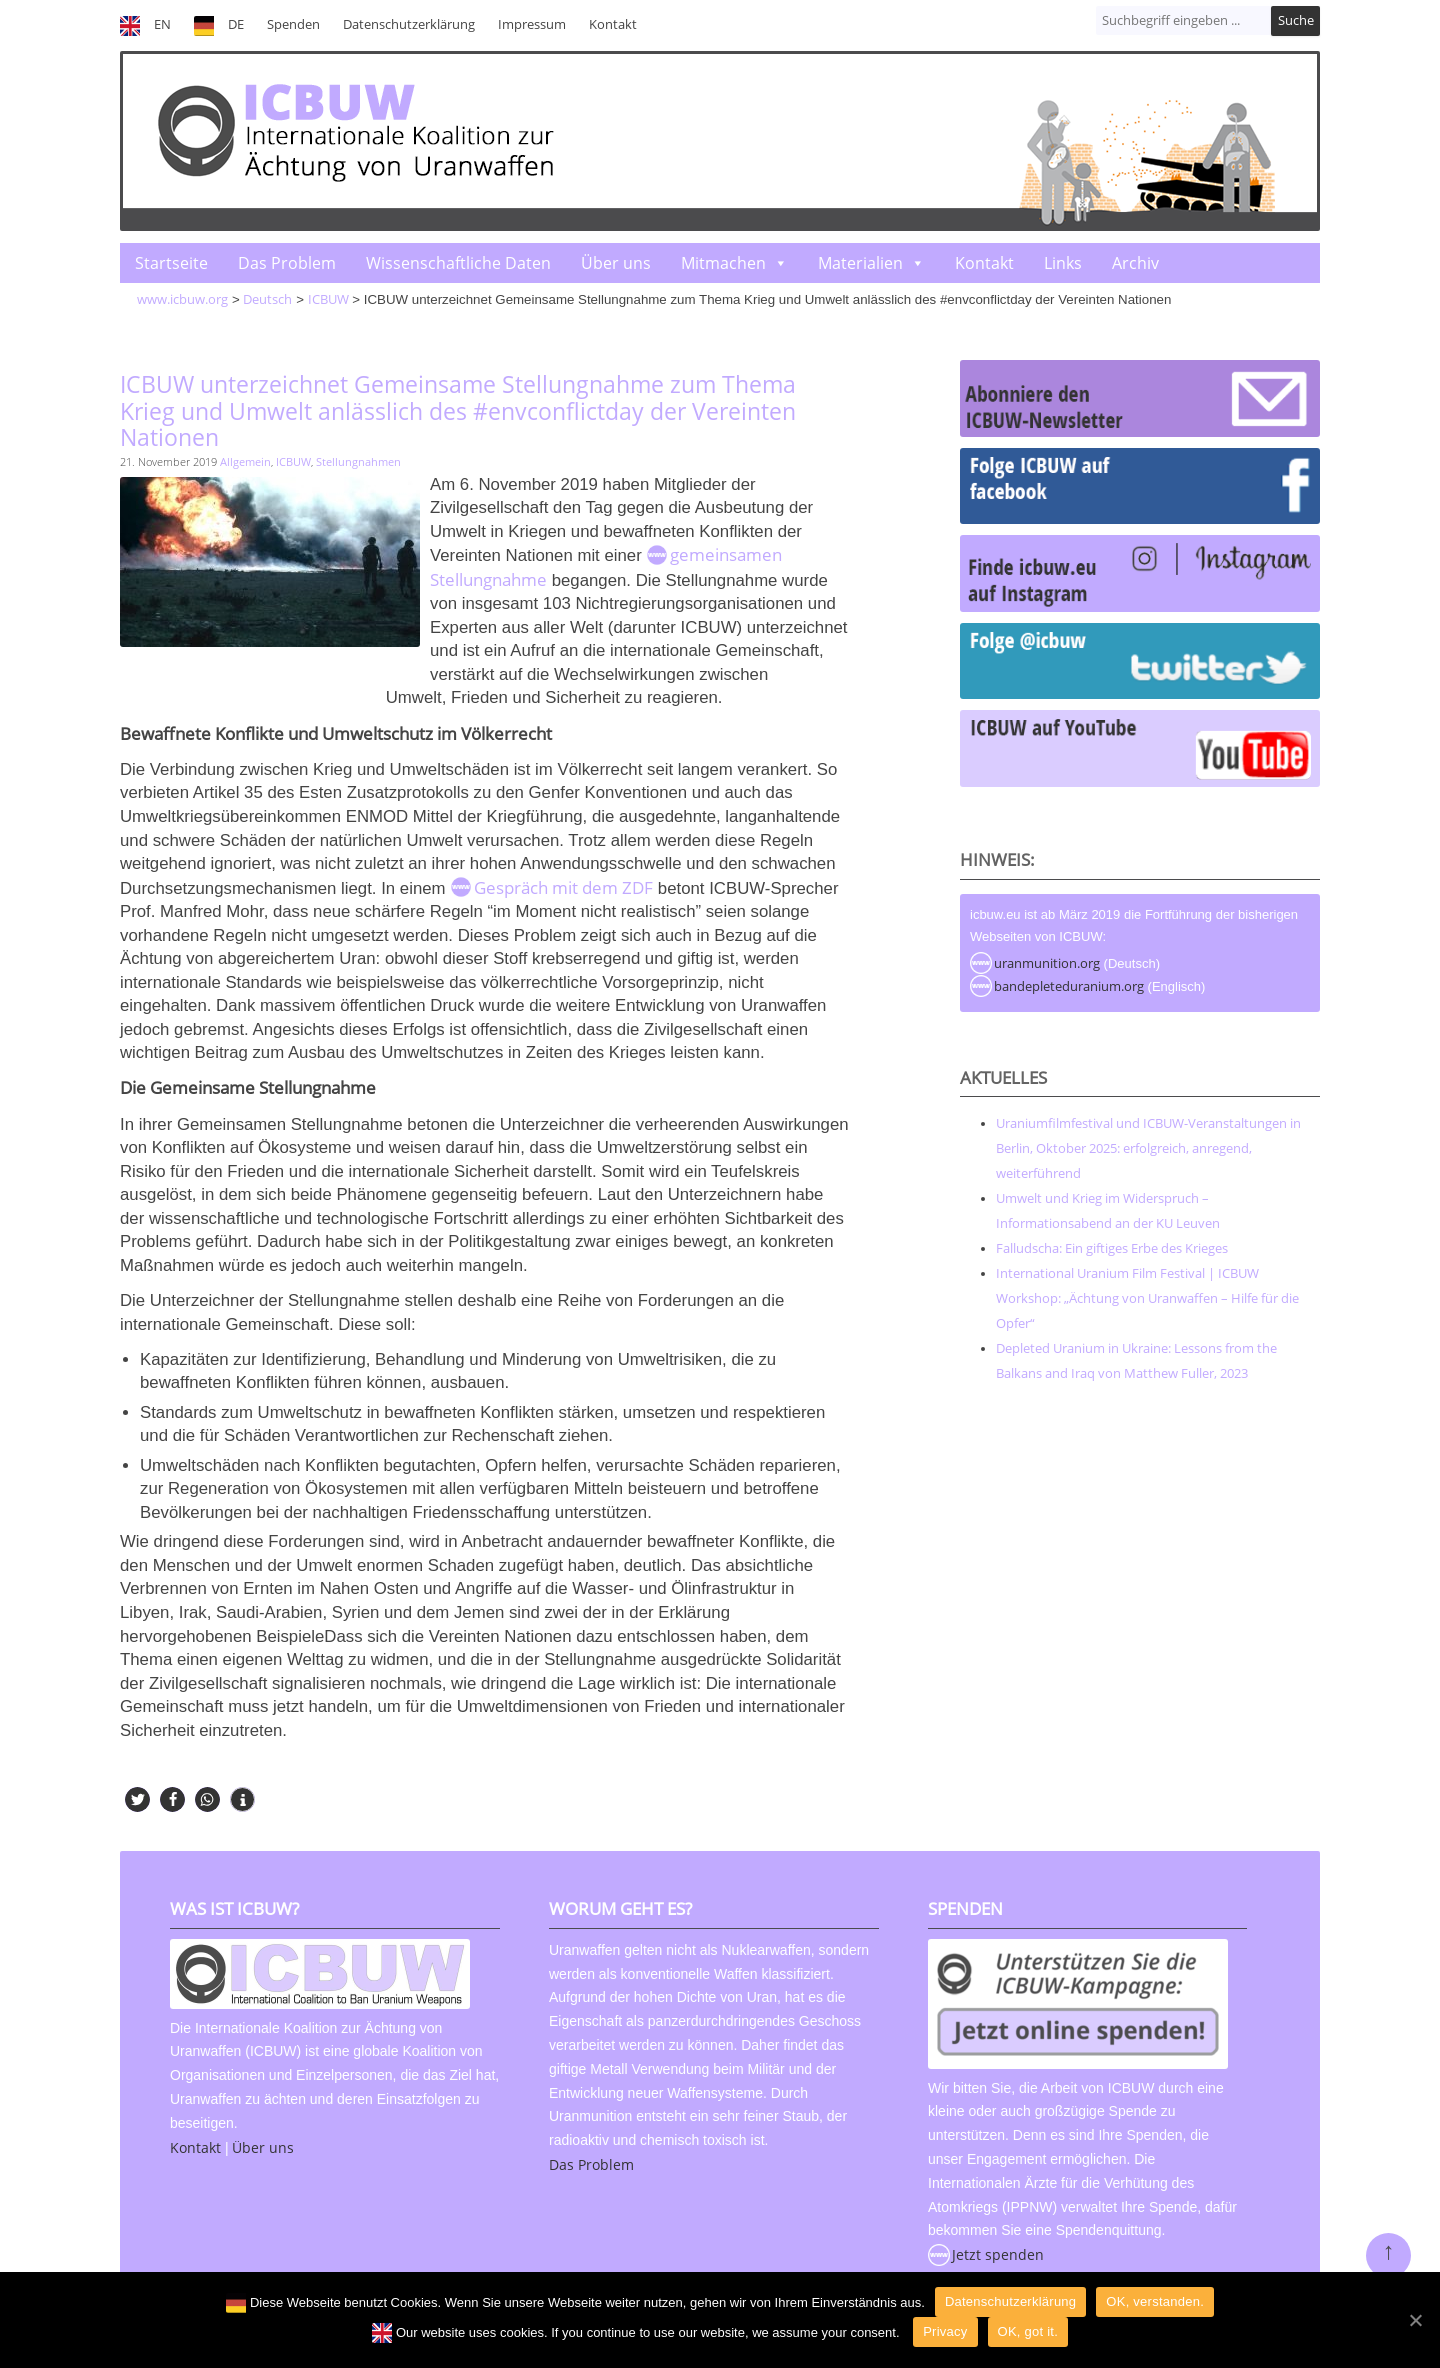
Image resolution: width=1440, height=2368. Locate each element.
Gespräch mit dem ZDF (563, 887)
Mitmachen (723, 263)
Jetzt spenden (998, 2254)
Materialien (860, 263)
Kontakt (613, 24)
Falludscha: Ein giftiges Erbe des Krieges (1112, 1248)
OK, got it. (1028, 2331)
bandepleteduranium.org (1069, 986)
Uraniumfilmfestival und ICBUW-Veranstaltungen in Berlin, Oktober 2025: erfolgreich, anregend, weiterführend (1148, 1148)
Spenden (293, 24)
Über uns (616, 263)
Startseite (171, 263)
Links (1063, 263)
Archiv (1135, 263)
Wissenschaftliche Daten (458, 263)
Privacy (945, 2331)
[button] (137, 1799)
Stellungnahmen (358, 461)
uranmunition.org (1047, 963)
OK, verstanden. (1155, 2301)
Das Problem (287, 263)
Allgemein (245, 461)
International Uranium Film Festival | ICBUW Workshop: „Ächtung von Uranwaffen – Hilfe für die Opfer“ (1147, 1298)
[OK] (1415, 2320)
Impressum (532, 24)
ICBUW (293, 461)
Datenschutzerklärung (409, 24)
